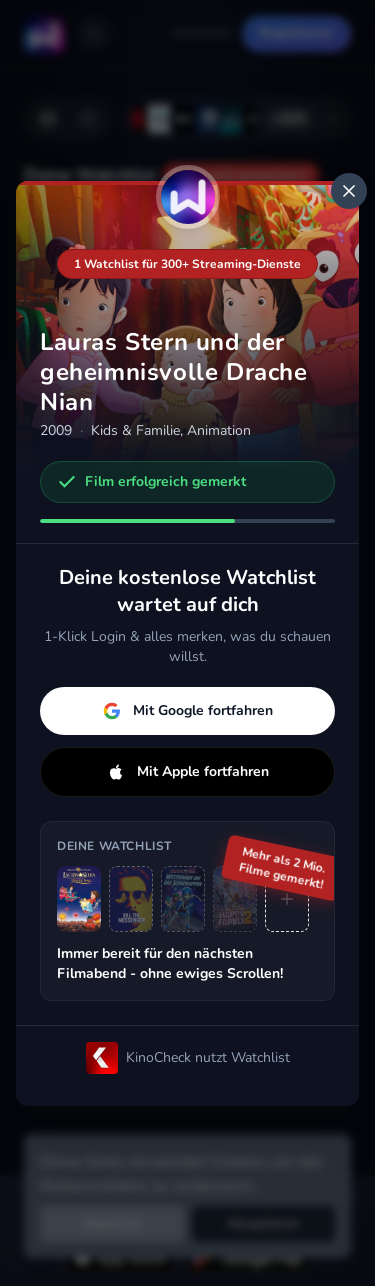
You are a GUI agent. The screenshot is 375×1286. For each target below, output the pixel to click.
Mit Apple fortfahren (188, 771)
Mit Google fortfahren (188, 710)
